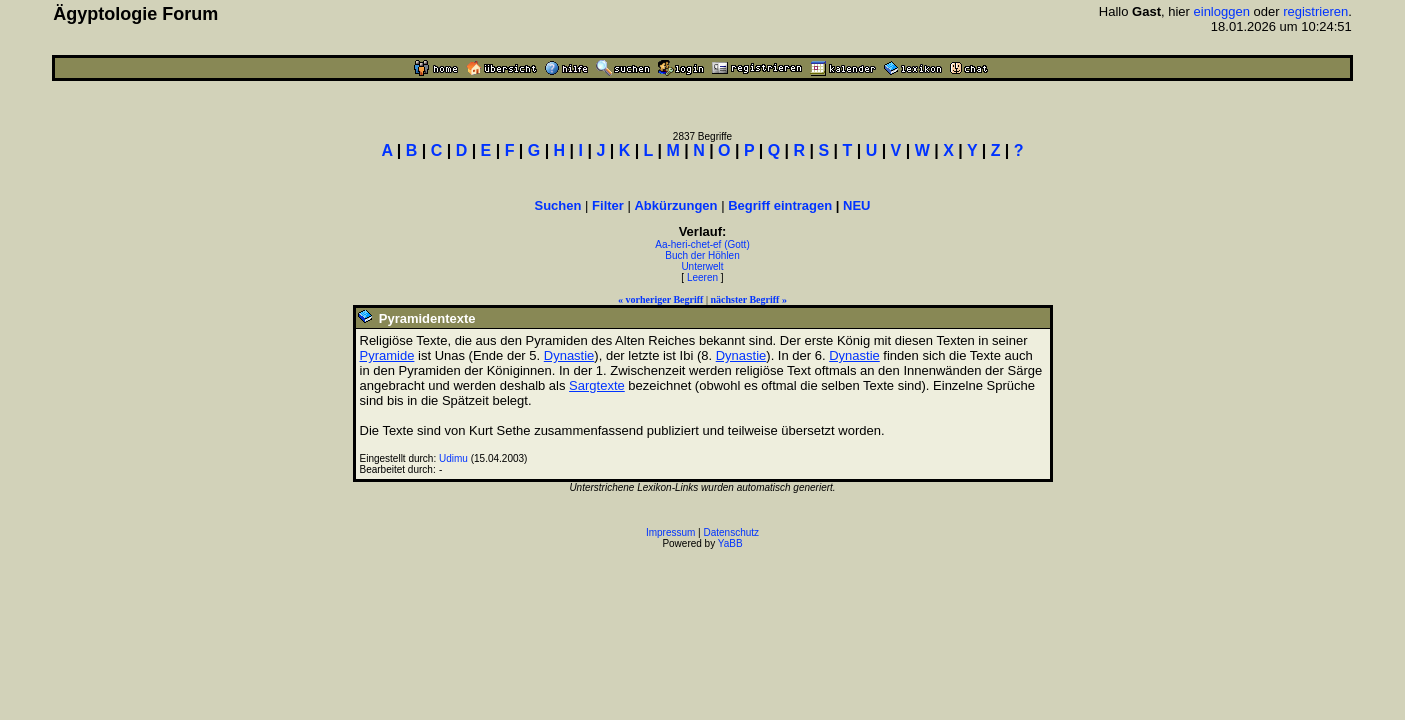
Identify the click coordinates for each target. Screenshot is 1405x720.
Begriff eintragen (780, 205)
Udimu (453, 458)
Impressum (670, 532)
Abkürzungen (675, 205)
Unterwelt (702, 266)
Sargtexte (597, 385)
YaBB (730, 543)
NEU (856, 205)
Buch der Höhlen (702, 255)
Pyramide (387, 355)
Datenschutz (732, 532)
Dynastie (569, 355)
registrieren (1315, 11)
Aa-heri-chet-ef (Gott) (702, 244)
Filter (608, 205)
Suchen (558, 205)
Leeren (702, 277)
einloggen (1222, 11)
